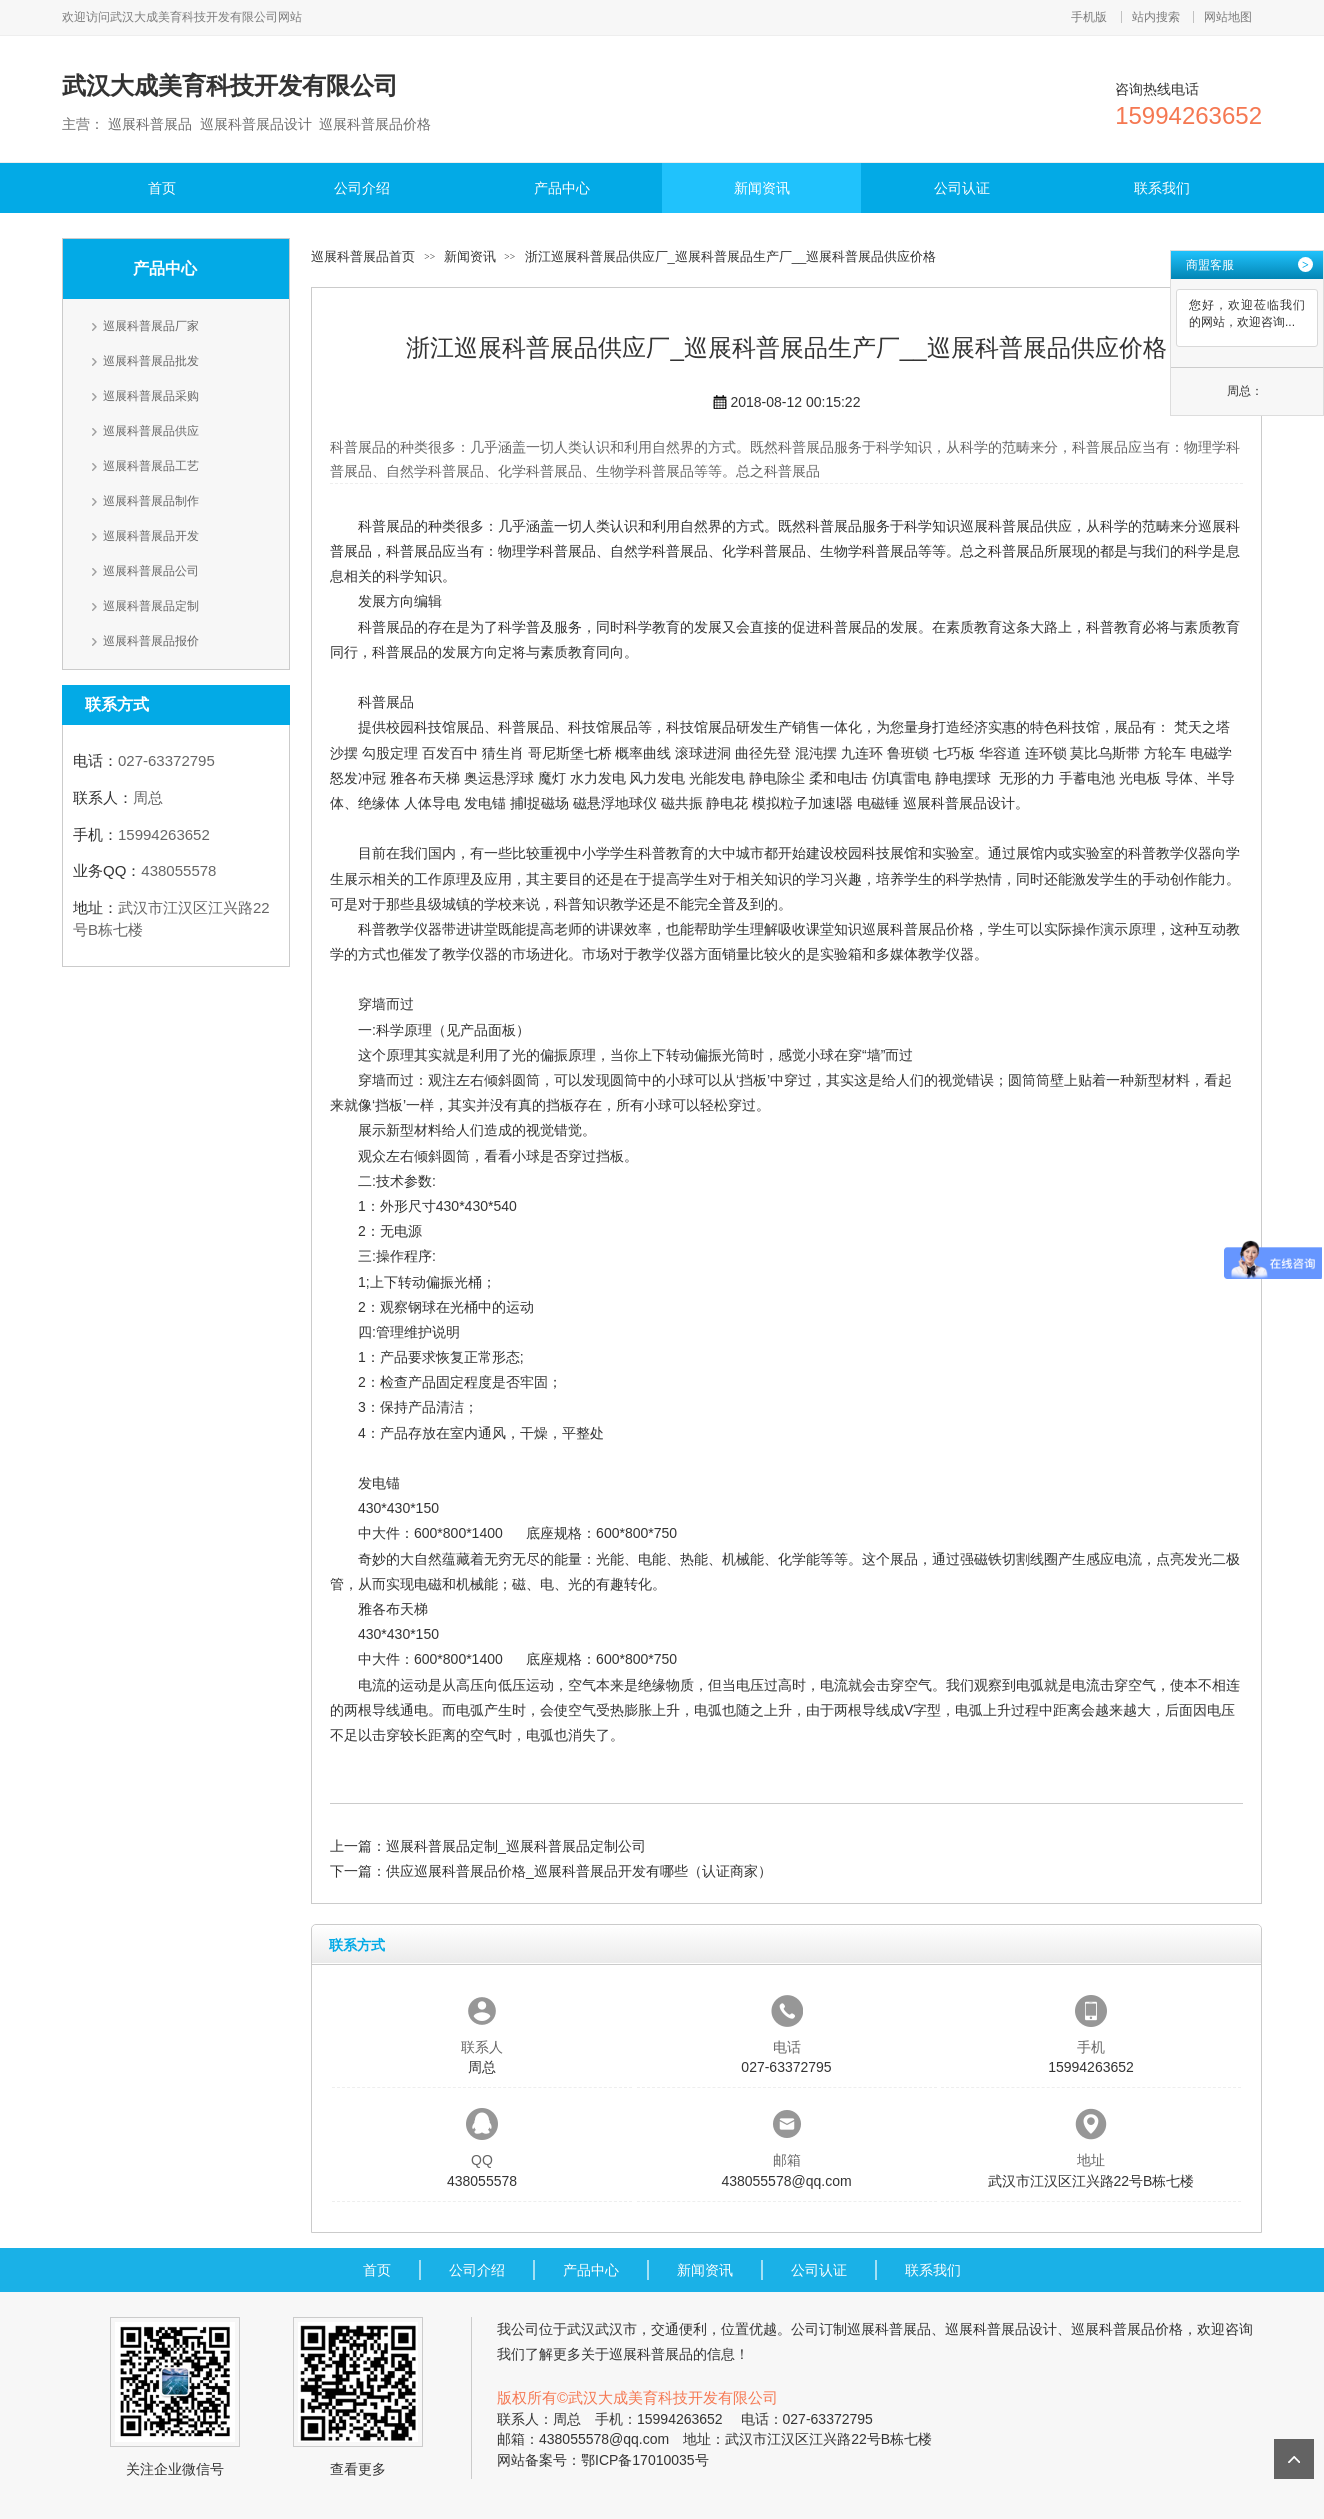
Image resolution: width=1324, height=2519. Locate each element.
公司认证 (962, 188)
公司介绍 (362, 188)
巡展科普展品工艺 (151, 466)
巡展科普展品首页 (363, 256)
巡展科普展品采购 (151, 396)
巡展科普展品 (889, 2329)
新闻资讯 (762, 188)
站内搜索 (1156, 17)
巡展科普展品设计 (959, 803)
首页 (162, 188)
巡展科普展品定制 (151, 606)
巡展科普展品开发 (151, 536)
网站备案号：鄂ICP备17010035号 (603, 2460)
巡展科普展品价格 (918, 929)
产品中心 (562, 188)
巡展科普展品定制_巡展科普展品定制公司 (516, 1846)
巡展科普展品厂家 (151, 326)
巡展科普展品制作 (151, 501)
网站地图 (1228, 17)
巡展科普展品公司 (151, 571)
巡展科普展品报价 (151, 641)
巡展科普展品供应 (151, 431)
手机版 (1089, 17)
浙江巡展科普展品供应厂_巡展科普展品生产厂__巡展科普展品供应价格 (731, 256)
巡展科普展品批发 (151, 361)
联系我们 (1162, 188)
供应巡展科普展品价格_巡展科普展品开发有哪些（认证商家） (579, 1871)
